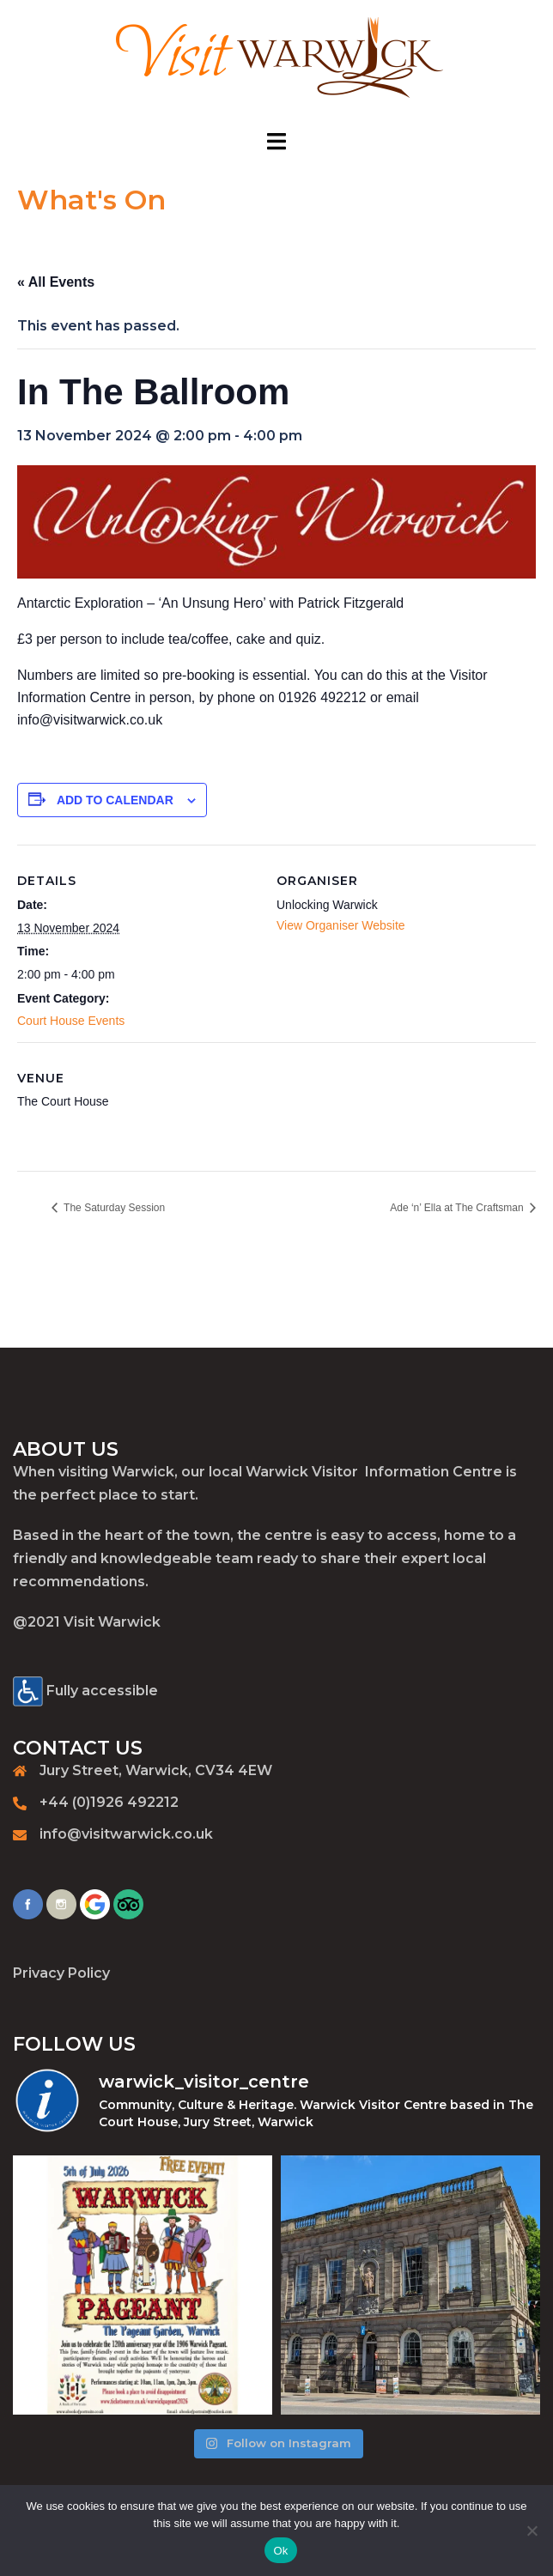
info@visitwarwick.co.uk (126, 1834)
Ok (280, 2550)
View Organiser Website (340, 925)
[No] (531, 2530)
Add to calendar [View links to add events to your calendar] (115, 800)
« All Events (55, 282)
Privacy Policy (61, 1973)
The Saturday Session (113, 1208)
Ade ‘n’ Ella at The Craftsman (458, 1208)
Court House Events (71, 1020)
